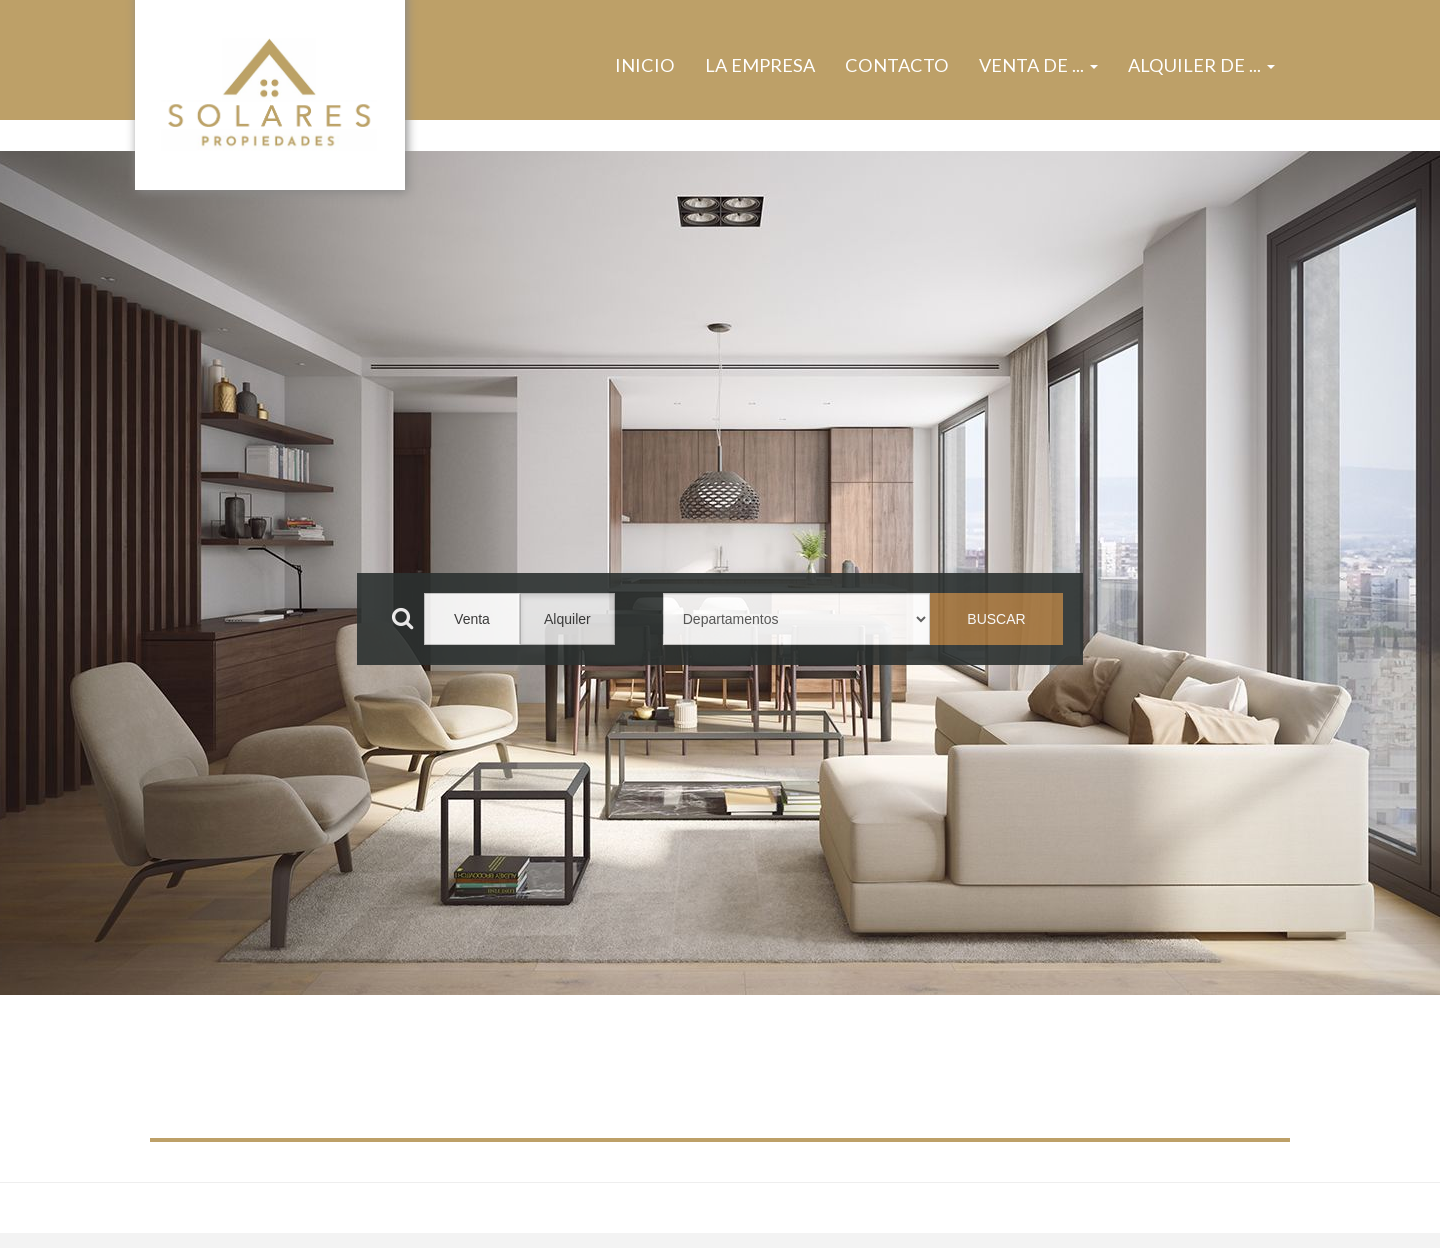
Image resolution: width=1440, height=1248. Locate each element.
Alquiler (567, 619)
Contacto (897, 65)
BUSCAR (996, 619)
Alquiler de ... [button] (1201, 65)
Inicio (645, 65)
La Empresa (760, 65)
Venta (472, 619)
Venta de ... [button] (1038, 65)
